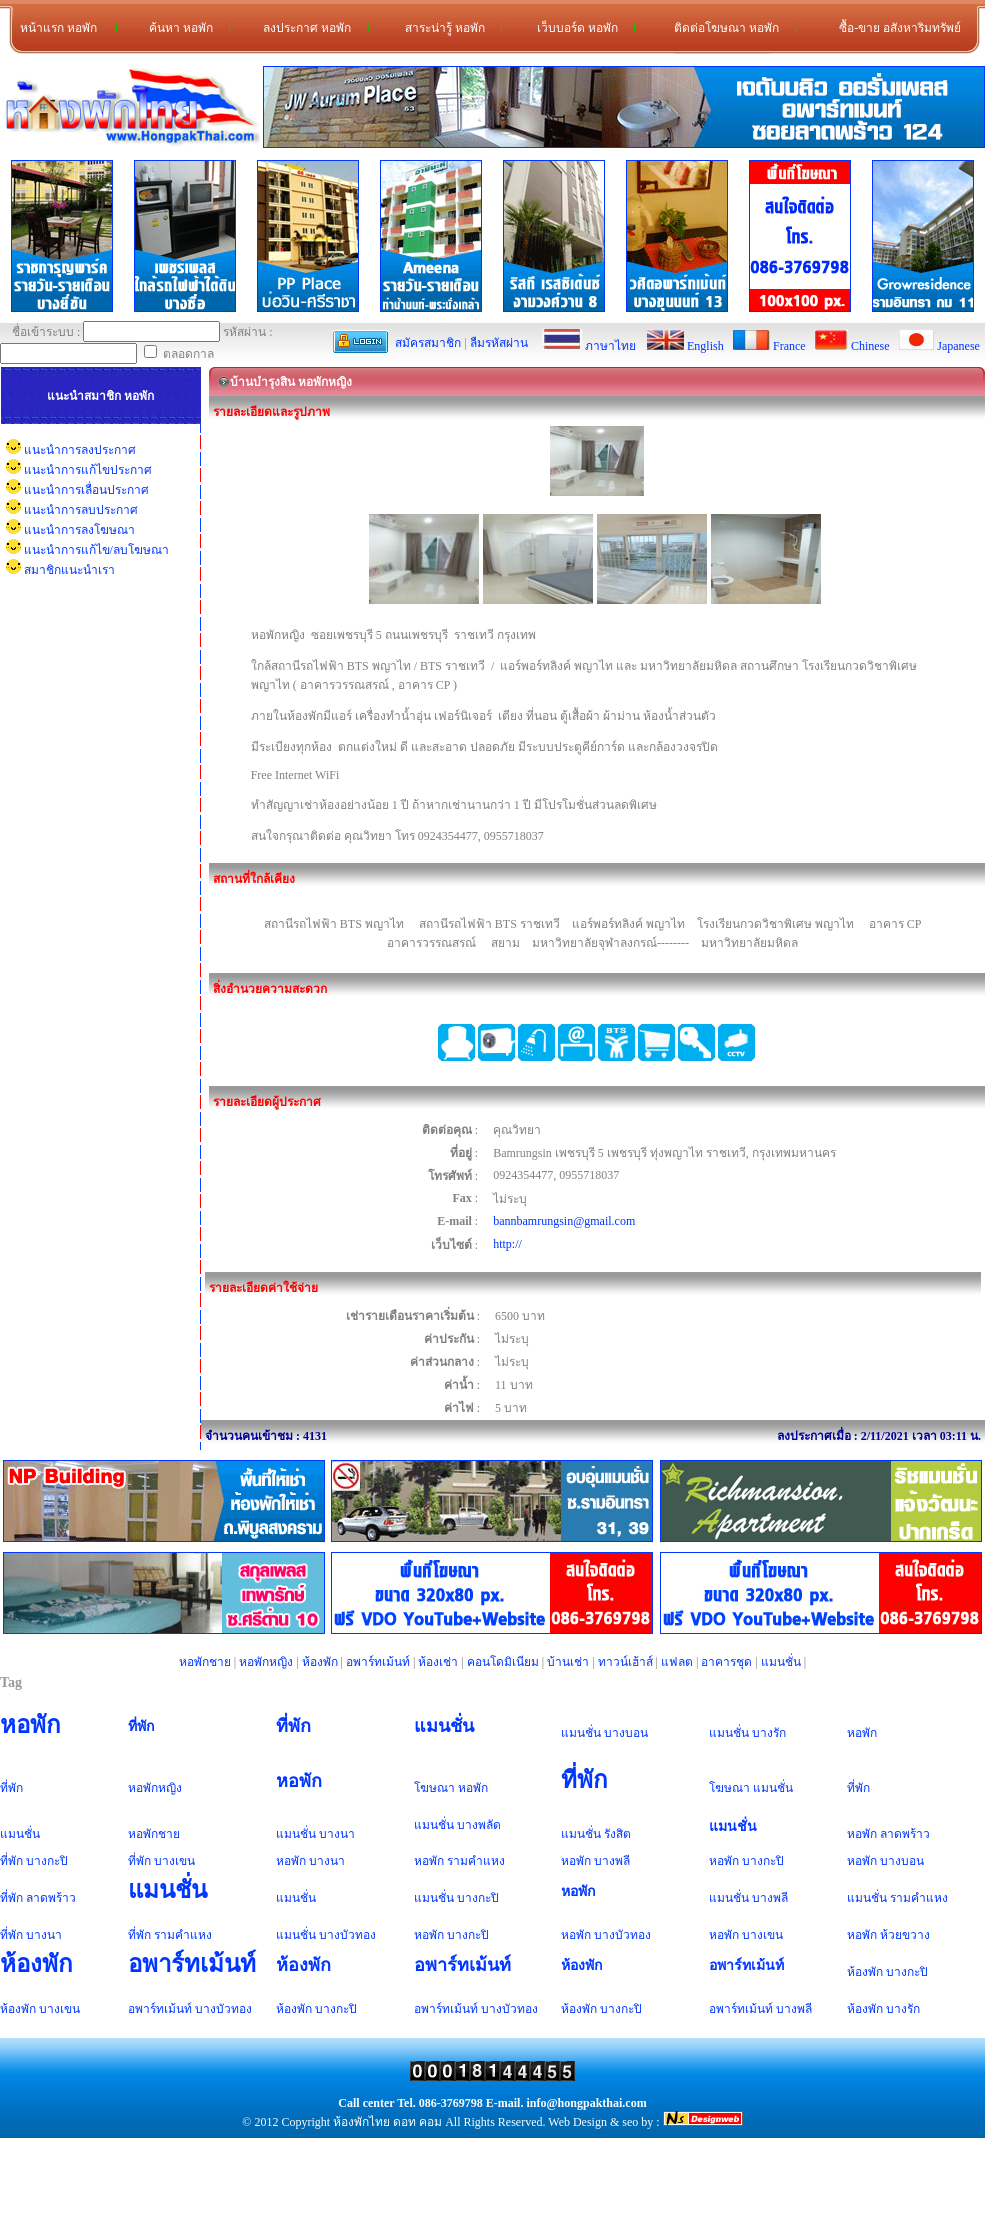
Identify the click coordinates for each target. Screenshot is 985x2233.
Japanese (958, 346)
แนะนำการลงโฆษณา (79, 530)
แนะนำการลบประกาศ (81, 510)
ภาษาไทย (610, 346)
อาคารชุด (726, 1662)
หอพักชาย (205, 1662)
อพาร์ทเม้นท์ (378, 1662)
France (789, 346)
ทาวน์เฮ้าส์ (625, 1662)
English (705, 346)
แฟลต (677, 1662)
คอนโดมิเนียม (503, 1662)
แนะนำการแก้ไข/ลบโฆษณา (96, 550)
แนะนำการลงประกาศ (80, 450)
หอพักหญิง (266, 1662)
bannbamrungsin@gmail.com (564, 1221)
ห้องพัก (320, 1662)
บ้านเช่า (568, 1662)
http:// (507, 1244)
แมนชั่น (781, 1662)
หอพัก (30, 1725)
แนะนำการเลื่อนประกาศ (86, 490)
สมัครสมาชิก (428, 343)
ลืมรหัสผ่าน (499, 343)
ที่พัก (141, 1726)
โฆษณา (434, 1788)
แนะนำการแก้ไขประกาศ (88, 470)
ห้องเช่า (438, 1662)
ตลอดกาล (179, 354)
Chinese (870, 346)
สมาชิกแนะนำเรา (69, 570)
